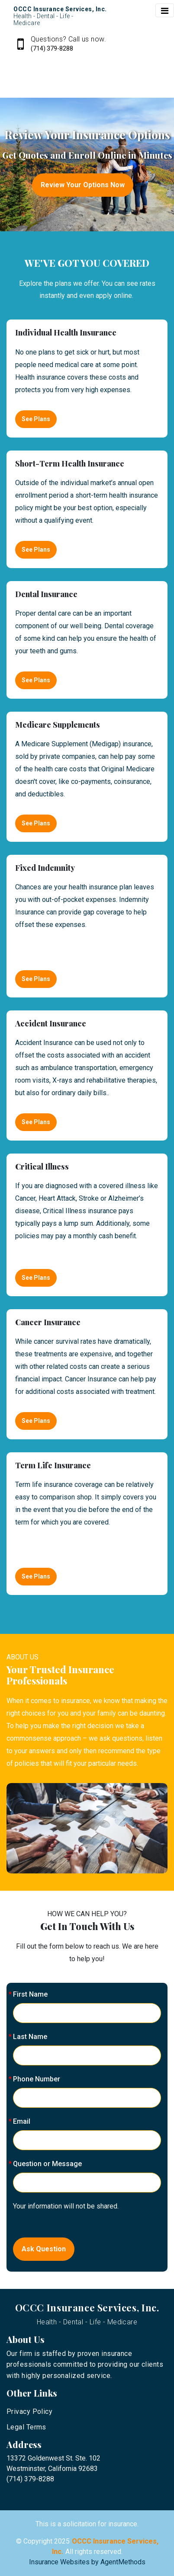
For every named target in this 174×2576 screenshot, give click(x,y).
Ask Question (44, 2249)
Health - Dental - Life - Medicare (87, 2322)
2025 (62, 2541)
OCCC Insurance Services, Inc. (87, 2307)
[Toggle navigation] (164, 10)
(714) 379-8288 (52, 48)
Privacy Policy (29, 2411)
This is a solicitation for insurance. (87, 2524)
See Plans (36, 418)
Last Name (30, 2037)
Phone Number (36, 2079)
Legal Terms (26, 2427)
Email (21, 2121)
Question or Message (47, 2164)
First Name (30, 1994)
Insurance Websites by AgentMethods (87, 2562)
